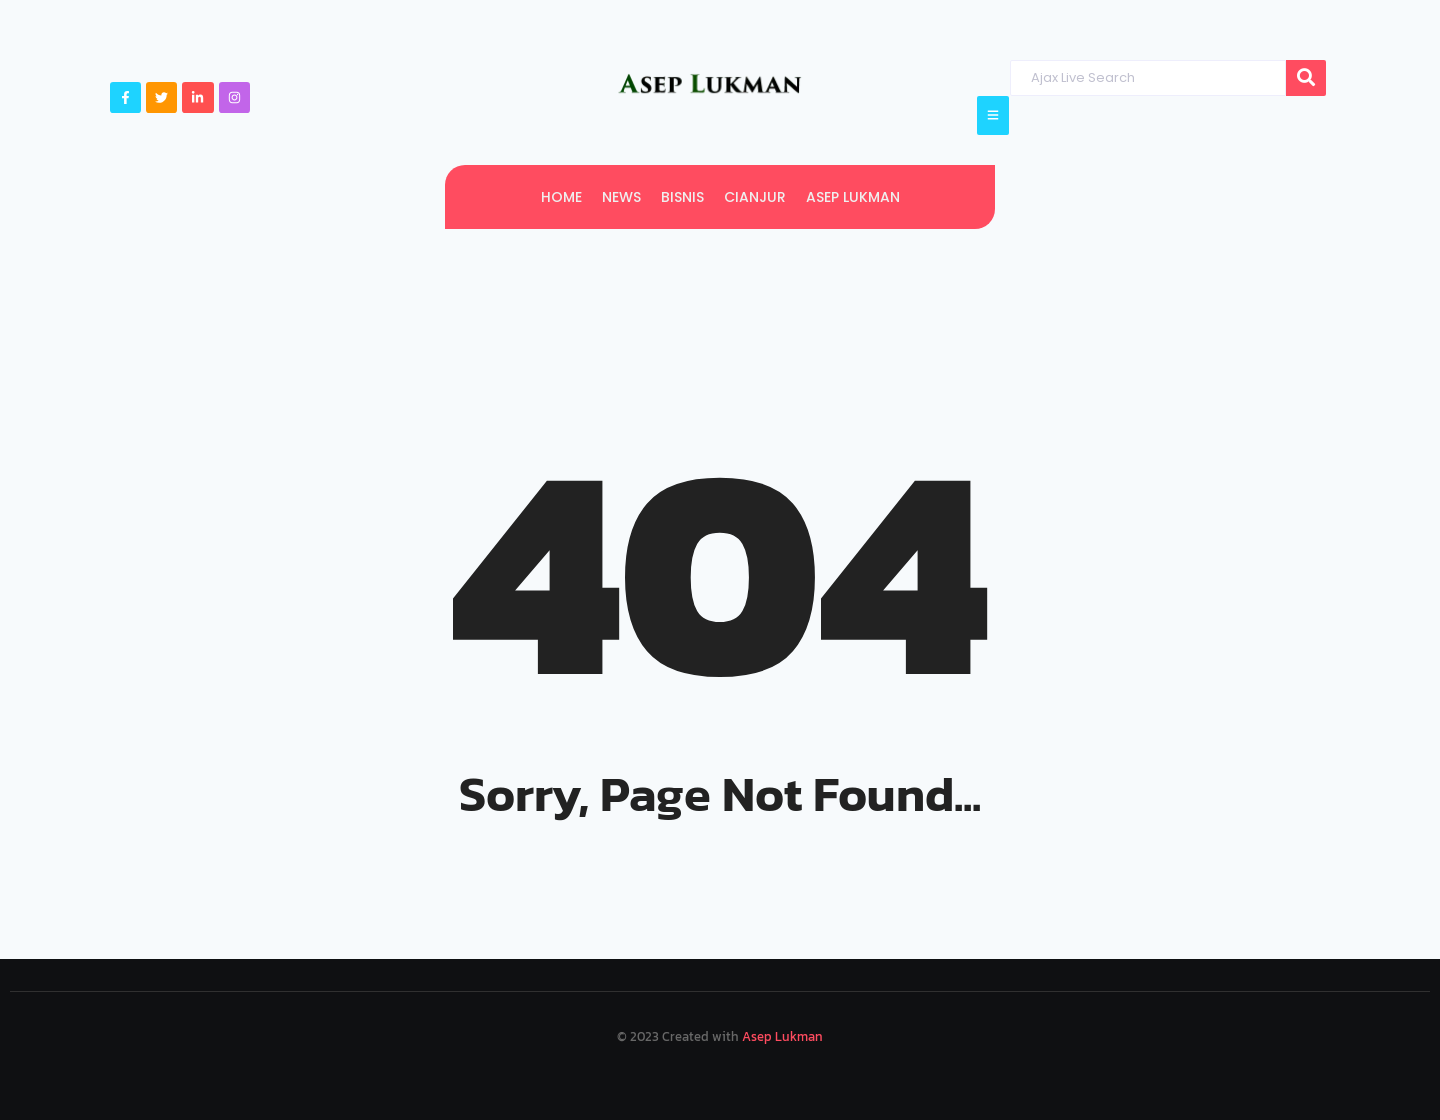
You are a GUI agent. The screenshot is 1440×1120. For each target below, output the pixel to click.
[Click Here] (993, 115)
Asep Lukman (782, 1036)
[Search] (1147, 78)
